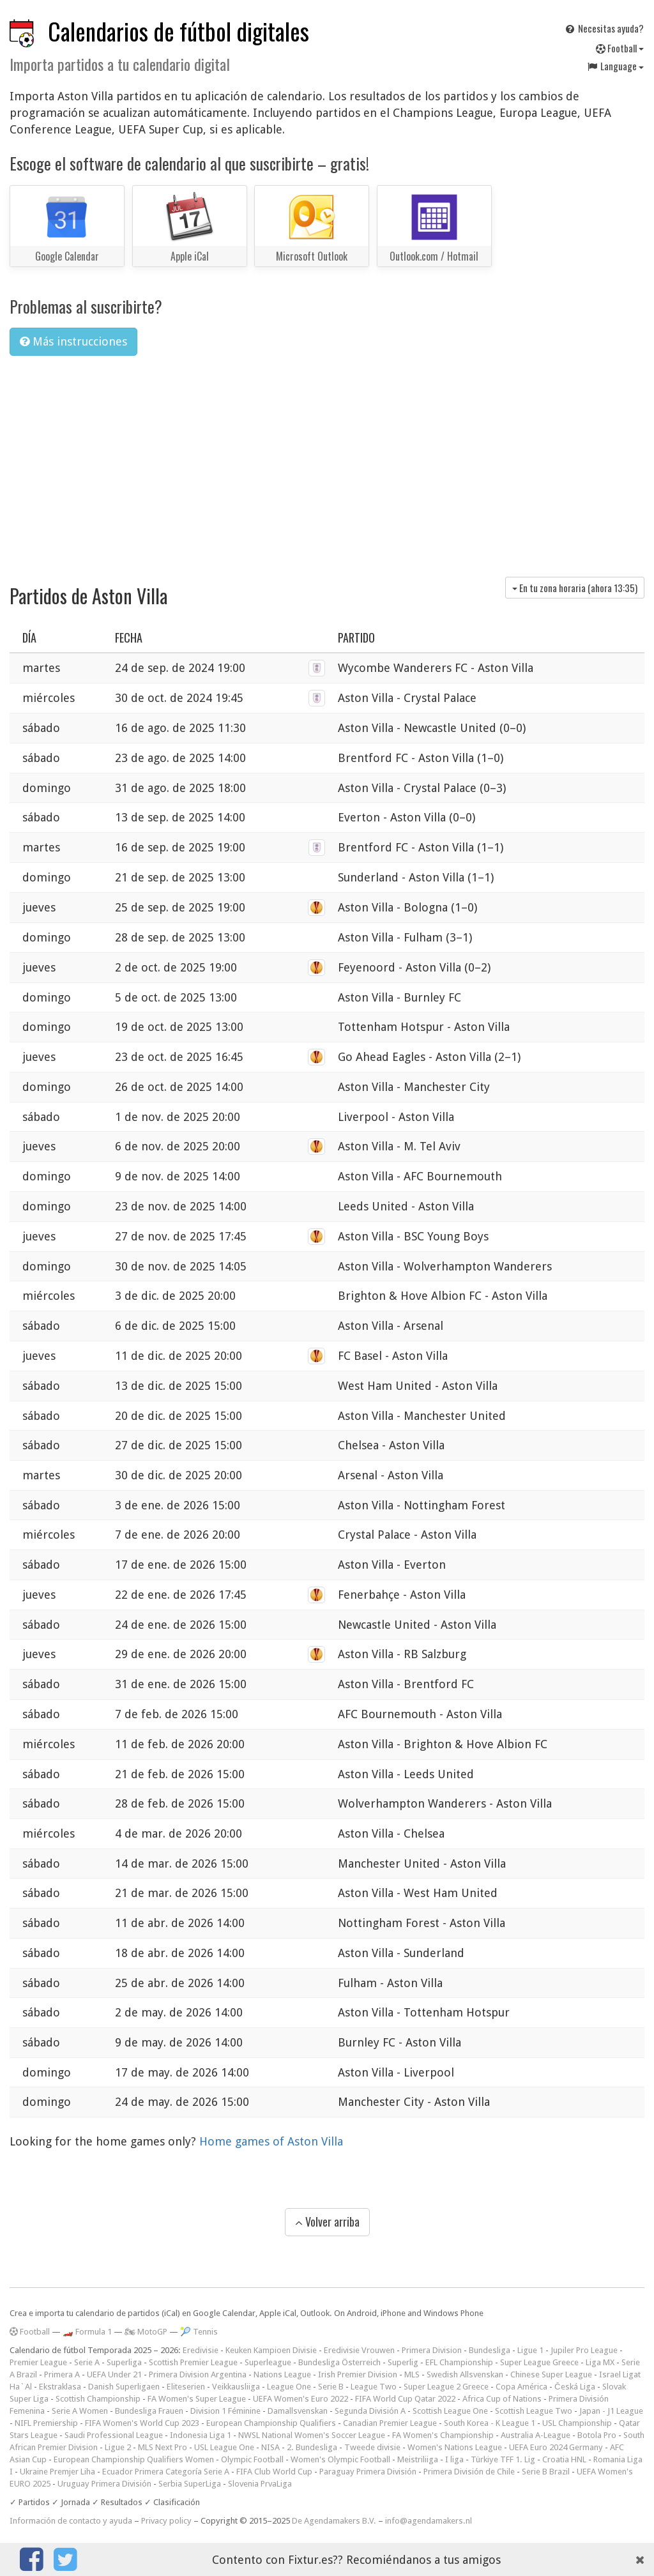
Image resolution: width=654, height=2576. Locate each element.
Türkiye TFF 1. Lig (503, 2459)
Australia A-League (535, 2435)
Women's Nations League (454, 2447)
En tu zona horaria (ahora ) (574, 588)
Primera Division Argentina (198, 2374)
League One (289, 2386)
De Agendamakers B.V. (334, 2521)
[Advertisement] (327, 461)
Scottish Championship (98, 2399)
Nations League (282, 2374)
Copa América (521, 2386)
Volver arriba (327, 2221)
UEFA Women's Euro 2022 (300, 2399)
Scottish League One (450, 2411)
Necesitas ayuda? (604, 28)
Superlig (403, 2362)
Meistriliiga (417, 2459)
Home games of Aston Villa (271, 2141)
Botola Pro (596, 2435)
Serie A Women (80, 2411)
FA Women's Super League (197, 2399)
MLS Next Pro (162, 2447)
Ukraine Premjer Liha (57, 2471)
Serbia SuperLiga (189, 2483)
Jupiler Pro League (584, 2350)
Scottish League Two (533, 2411)
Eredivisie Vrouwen (359, 2350)
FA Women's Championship (443, 2435)
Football (620, 48)
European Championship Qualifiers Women (134, 2459)
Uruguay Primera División (104, 2483)
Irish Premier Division (357, 2374)
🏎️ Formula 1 (87, 2331)
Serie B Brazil (546, 2471)
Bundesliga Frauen (149, 2411)
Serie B (331, 2386)
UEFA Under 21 (114, 2374)
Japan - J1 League (611, 2411)
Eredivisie (200, 2350)
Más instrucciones (73, 341)
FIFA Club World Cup (274, 2471)
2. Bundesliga (312, 2447)
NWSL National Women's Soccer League (311, 2435)
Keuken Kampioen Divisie (271, 2350)
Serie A (87, 2362)
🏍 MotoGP (146, 2331)
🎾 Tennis (199, 2331)
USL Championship (577, 2423)
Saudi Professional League (114, 2435)
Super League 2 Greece (446, 2386)
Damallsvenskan (298, 2411)
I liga (454, 2459)
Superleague (268, 2362)
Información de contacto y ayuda (71, 2521)
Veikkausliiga (236, 2386)
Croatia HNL (564, 2459)
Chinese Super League (551, 2374)
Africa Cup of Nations (502, 2399)
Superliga (124, 2362)
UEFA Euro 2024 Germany (556, 2447)
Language (615, 66)
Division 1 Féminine (225, 2411)
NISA (270, 2447)
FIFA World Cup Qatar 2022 (405, 2399)
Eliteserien (186, 2386)
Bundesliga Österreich (339, 2362)
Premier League (38, 2362)
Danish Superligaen (124, 2386)
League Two (374, 2386)
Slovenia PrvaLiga (260, 2483)
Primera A (62, 2374)
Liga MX (600, 2362)
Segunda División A (370, 2411)
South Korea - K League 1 (489, 2423)
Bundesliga (489, 2350)
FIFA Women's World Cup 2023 (142, 2423)
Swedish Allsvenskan (465, 2374)
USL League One (224, 2447)
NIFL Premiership (46, 2423)
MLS (412, 2374)
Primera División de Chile (469, 2471)
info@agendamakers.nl (428, 2521)
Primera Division (432, 2350)
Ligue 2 (118, 2447)
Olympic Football (252, 2459)
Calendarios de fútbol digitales (178, 31)
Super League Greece (539, 2362)
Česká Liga (574, 2386)
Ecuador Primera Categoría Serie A (165, 2471)
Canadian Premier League (390, 2423)
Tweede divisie (372, 2447)
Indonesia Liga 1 (200, 2435)
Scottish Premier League (193, 2362)
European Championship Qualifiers (271, 2423)
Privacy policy (166, 2521)
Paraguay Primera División (367, 2471)
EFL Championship (459, 2362)
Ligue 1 (530, 2350)
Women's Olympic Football (340, 2459)
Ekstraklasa (60, 2386)
